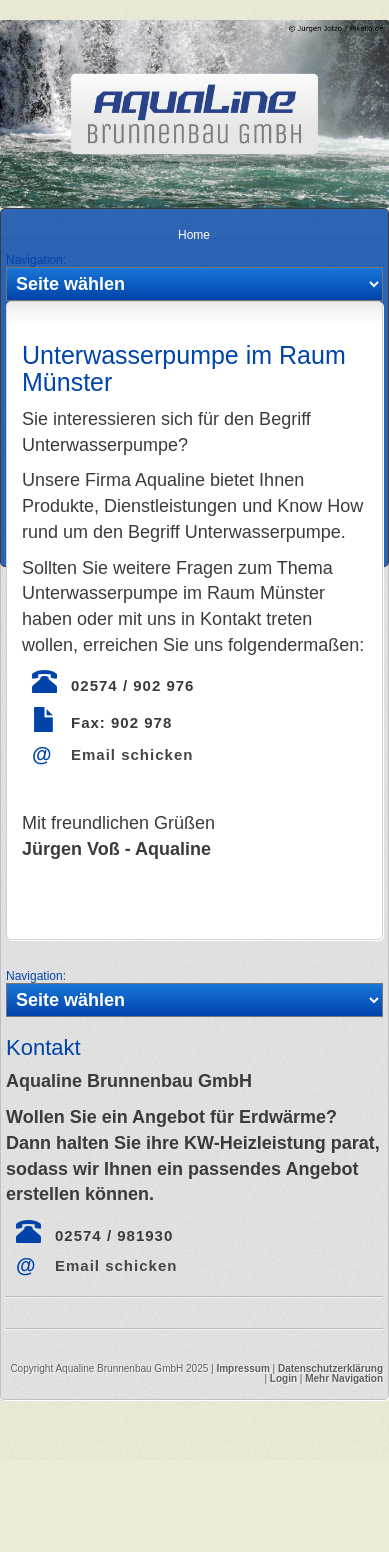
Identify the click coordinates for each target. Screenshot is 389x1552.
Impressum (242, 1368)
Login (283, 1378)
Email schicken (132, 754)
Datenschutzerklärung (330, 1368)
